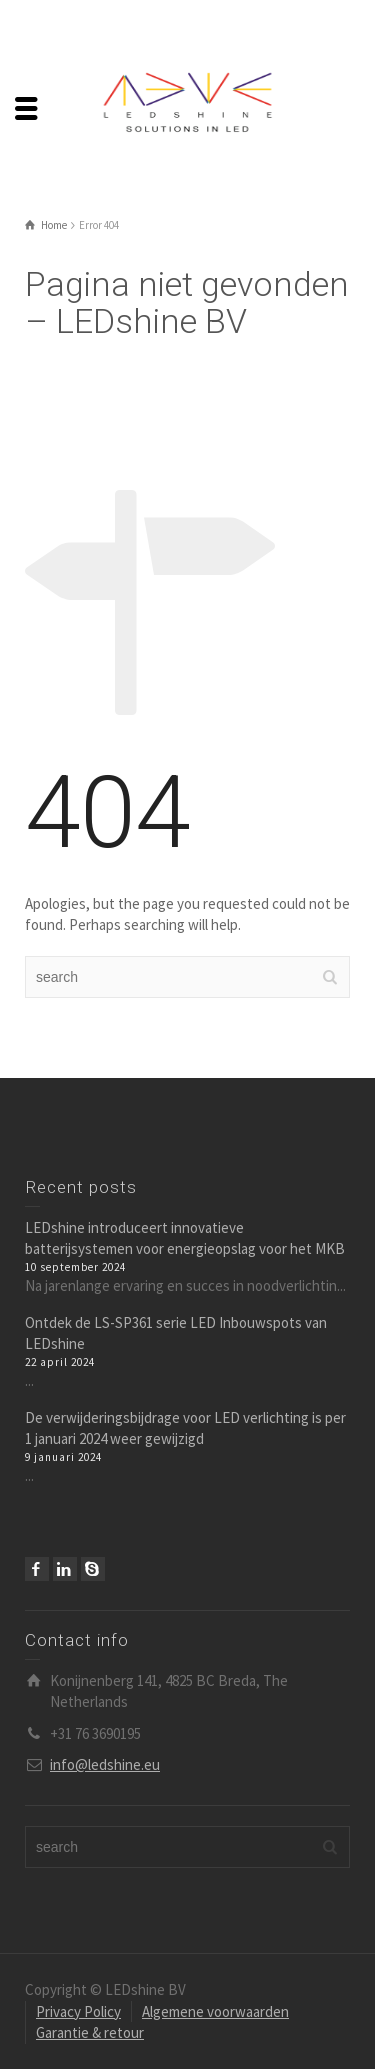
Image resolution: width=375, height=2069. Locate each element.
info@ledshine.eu (105, 1764)
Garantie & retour (90, 2032)
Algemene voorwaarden (215, 2011)
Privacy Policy (78, 2011)
